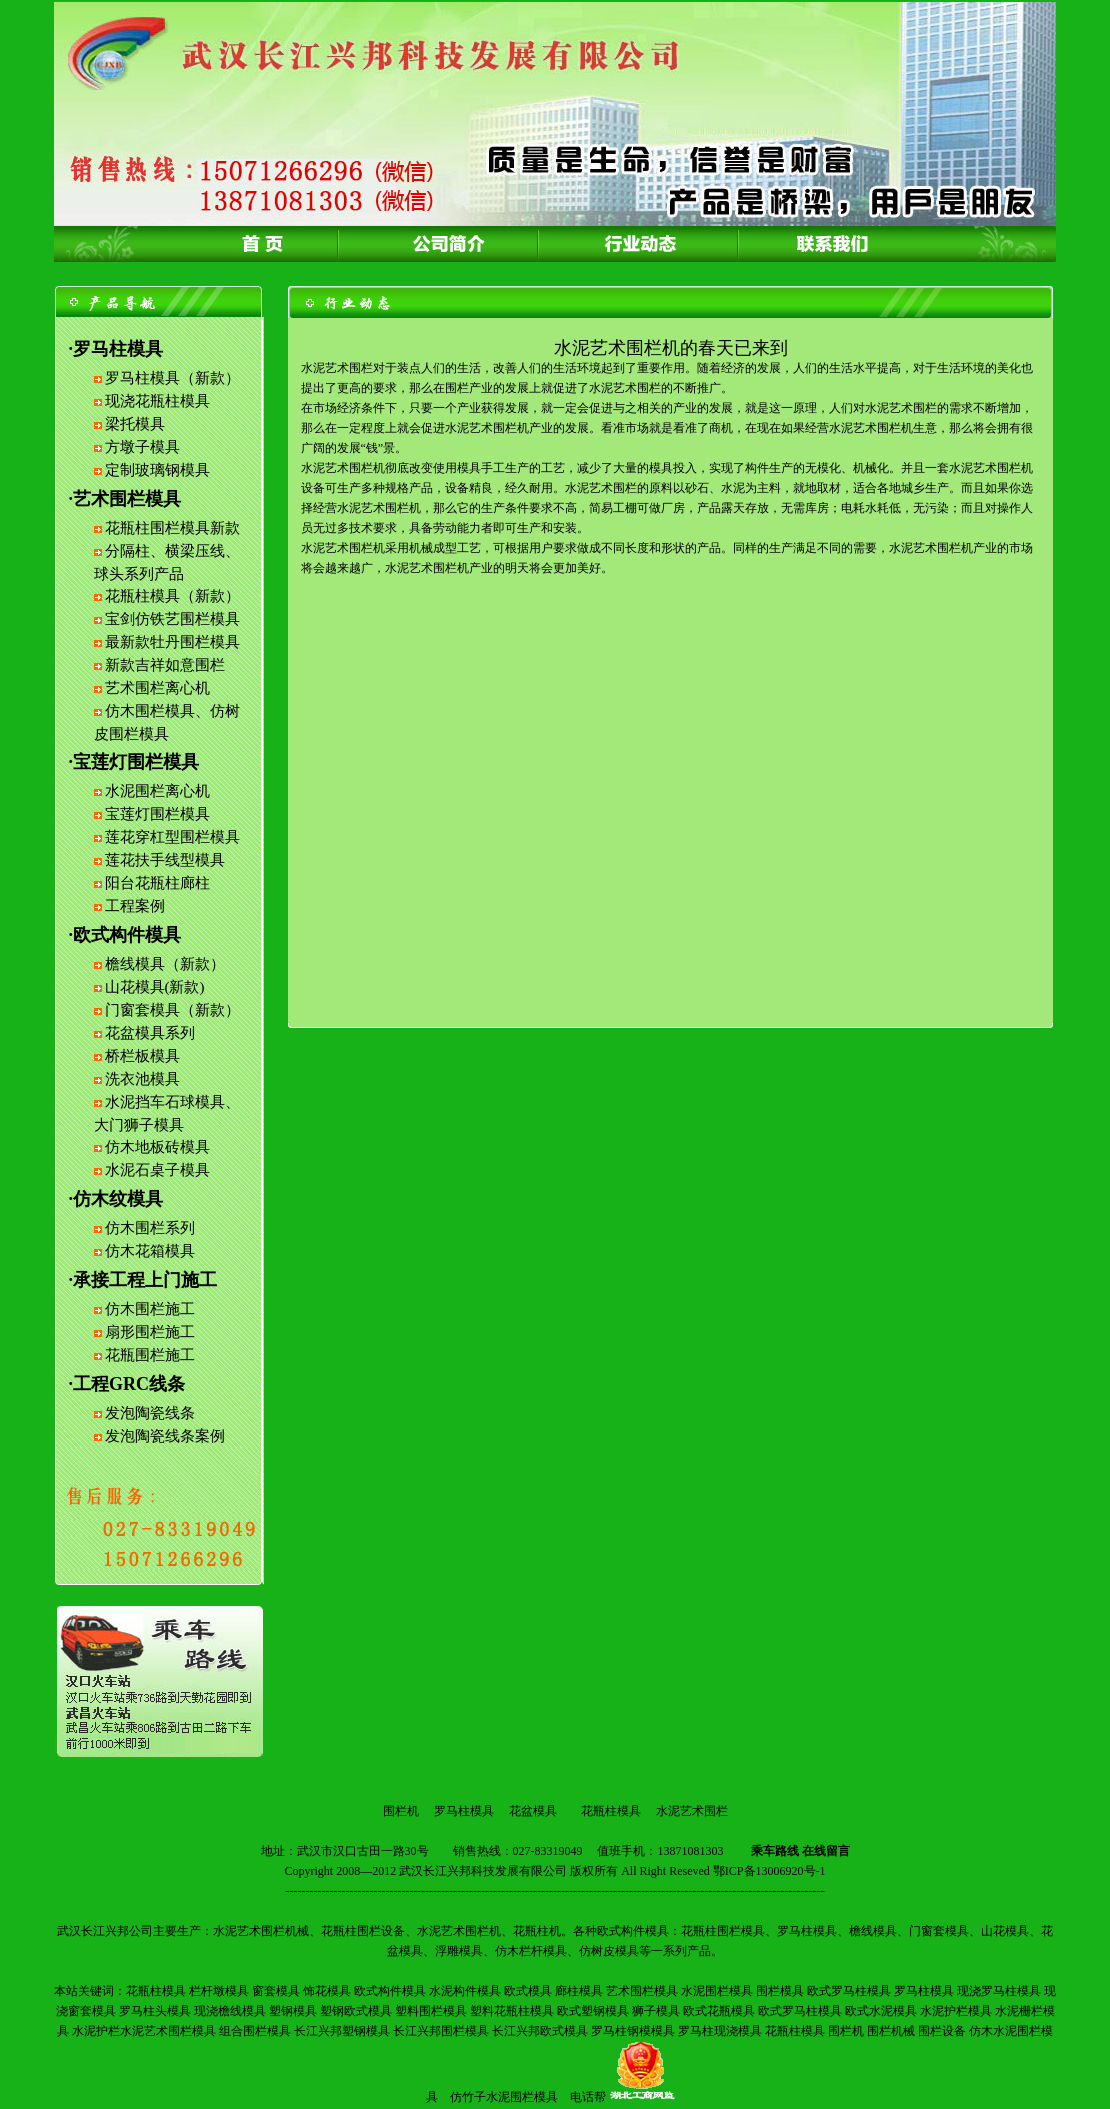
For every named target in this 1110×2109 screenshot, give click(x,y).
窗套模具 (276, 1991)
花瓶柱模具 (611, 1811)
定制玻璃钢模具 (157, 470)
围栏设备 (942, 2031)
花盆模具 (533, 1811)
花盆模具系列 (150, 1033)
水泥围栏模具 (717, 1991)
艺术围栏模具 (642, 1991)
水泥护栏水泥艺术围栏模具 (144, 2031)
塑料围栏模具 (431, 2011)
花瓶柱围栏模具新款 (172, 528)
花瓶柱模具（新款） (172, 596)
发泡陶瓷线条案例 (165, 1436)
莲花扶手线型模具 (165, 860)
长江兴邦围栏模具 (441, 2031)
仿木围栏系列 (150, 1228)
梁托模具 (135, 424)
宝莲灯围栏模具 (157, 814)
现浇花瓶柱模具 (157, 401)
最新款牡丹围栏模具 (172, 642)
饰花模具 (327, 1991)
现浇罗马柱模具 (999, 1991)
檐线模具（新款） (165, 964)
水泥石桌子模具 (157, 1170)
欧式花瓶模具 (719, 2011)
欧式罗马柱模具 (849, 1991)
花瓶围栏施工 (150, 1355)
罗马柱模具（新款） (172, 378)
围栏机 (401, 1811)
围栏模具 (780, 1991)
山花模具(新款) (155, 987)
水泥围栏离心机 (157, 791)
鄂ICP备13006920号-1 (769, 1871)
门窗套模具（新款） (172, 1010)
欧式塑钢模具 (593, 2011)
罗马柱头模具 (155, 2011)
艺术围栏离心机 (157, 688)
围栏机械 (891, 2031)
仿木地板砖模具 (157, 1147)
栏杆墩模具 (219, 1991)
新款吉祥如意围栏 (165, 665)
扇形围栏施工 (150, 1332)
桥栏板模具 (142, 1056)
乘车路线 (775, 1851)
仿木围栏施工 (150, 1309)
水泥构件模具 (465, 1991)
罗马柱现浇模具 (720, 2031)
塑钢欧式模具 (356, 2011)
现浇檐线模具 (230, 2011)
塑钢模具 (293, 2011)
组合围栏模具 (255, 2031)
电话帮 (588, 2097)
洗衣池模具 (142, 1079)
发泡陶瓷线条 (150, 1413)
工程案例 (135, 906)
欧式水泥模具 (881, 2011)
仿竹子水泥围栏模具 (504, 2097)
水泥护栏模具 (956, 2011)
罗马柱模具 (464, 1811)
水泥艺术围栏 (692, 1811)
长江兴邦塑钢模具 (342, 2031)
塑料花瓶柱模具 (512, 2011)
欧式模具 (528, 1991)
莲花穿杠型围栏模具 (172, 837)
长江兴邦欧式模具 (540, 2031)
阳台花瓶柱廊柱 (157, 883)
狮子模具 (656, 2011)
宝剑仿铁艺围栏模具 (172, 619)
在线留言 (826, 1851)
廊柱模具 (579, 1991)
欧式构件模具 (390, 1991)
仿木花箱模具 (150, 1251)
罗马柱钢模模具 (633, 2031)
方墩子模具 (142, 447)
